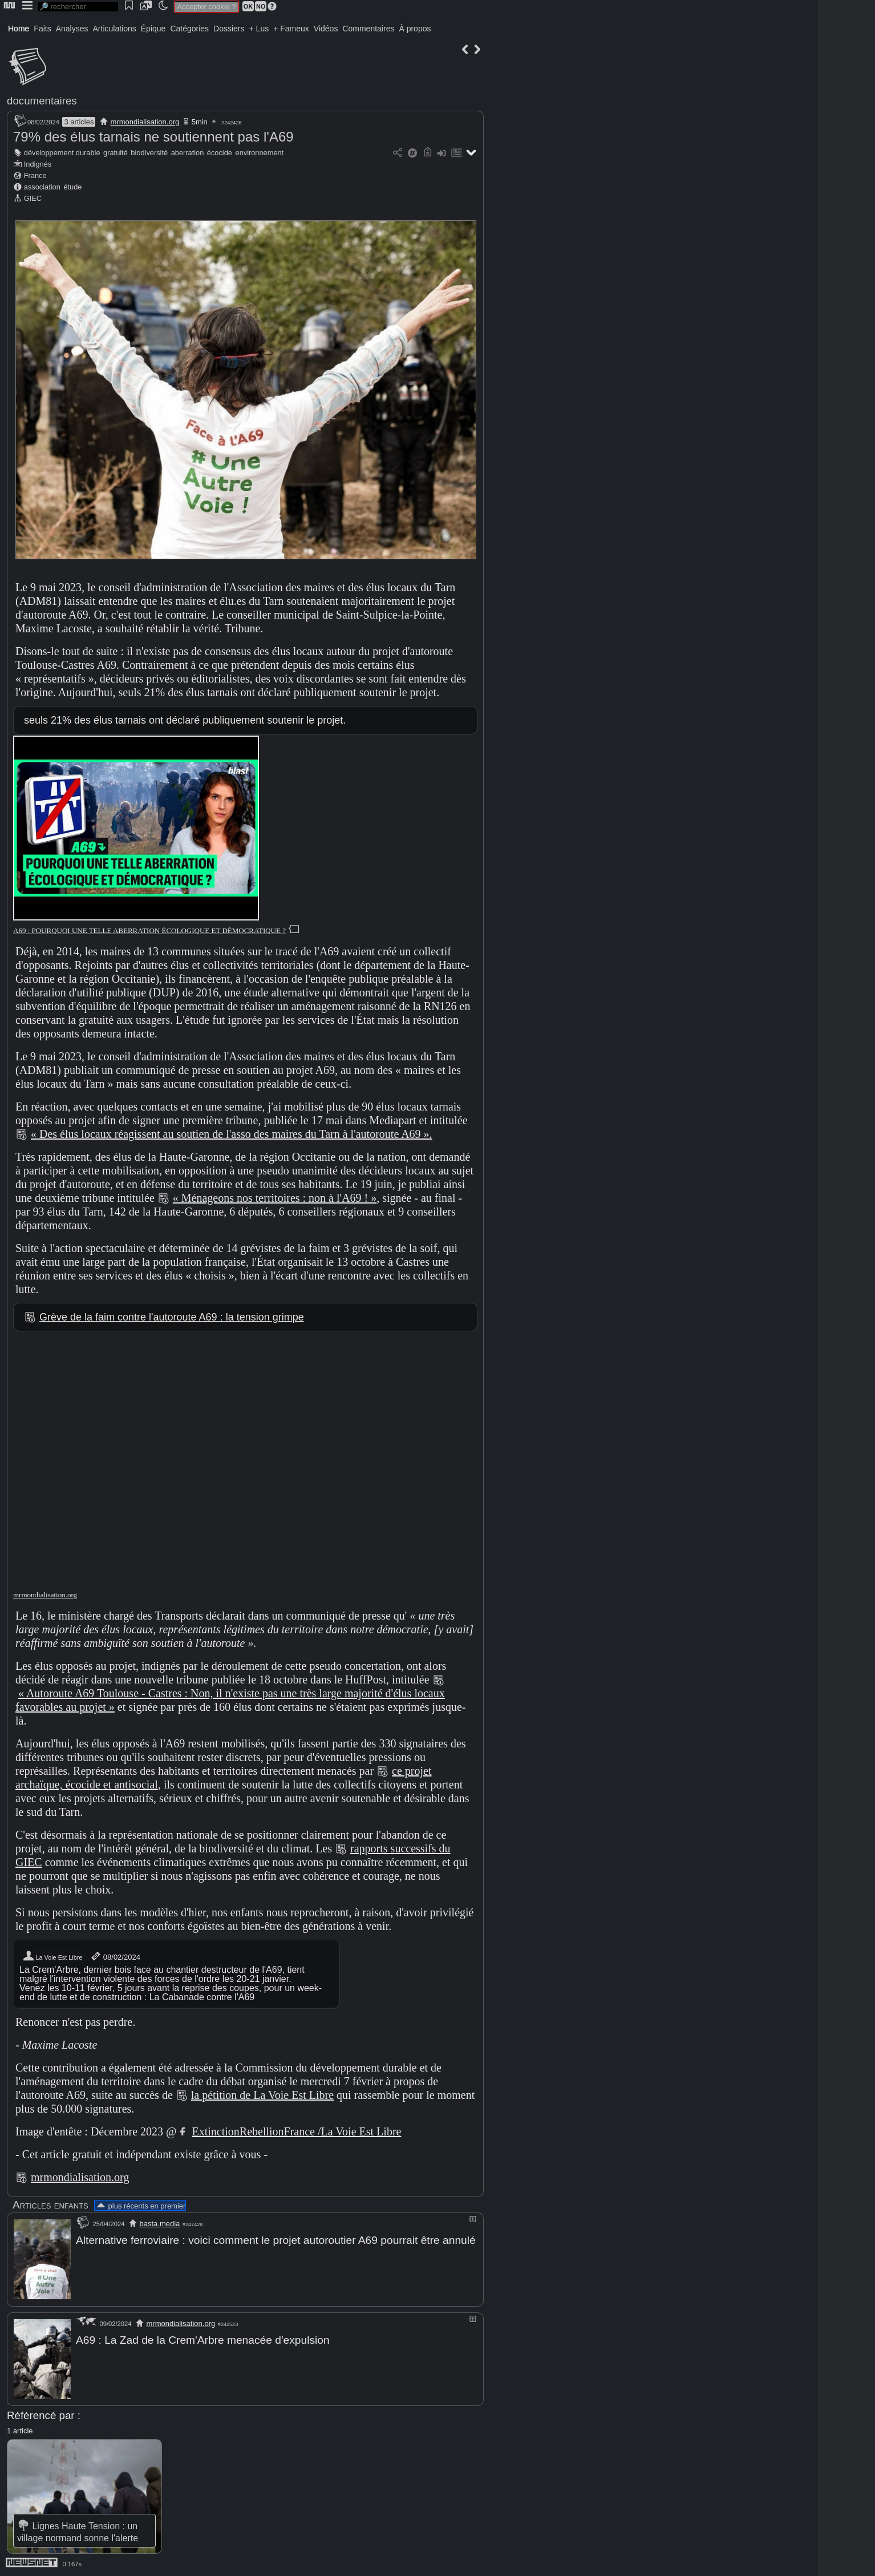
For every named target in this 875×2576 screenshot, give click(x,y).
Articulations (114, 28)
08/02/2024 (115, 1956)
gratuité (115, 152)
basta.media (160, 2223)
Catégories (189, 28)
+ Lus (259, 28)
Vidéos (326, 28)
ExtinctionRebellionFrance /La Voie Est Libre (296, 2131)
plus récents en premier (140, 2206)
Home (18, 28)
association (42, 187)
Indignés (37, 164)
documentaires (42, 101)
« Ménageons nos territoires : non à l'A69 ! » (274, 1198)
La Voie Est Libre (52, 1956)
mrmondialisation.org (145, 122)
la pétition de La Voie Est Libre (262, 2095)
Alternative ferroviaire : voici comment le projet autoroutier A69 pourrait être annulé (276, 2240)
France (35, 175)
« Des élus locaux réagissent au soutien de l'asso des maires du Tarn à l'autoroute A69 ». (231, 1134)
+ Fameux (291, 28)
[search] (78, 6)
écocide (219, 152)
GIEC (33, 198)
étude (72, 187)
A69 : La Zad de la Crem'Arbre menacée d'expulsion (203, 2339)
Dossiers (228, 28)
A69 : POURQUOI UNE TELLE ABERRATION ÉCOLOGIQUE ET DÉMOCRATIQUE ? (149, 930)
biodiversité (149, 152)
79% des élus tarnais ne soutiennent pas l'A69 (153, 136)
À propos (415, 28)
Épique (153, 28)
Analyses (72, 28)
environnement (260, 152)
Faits (42, 28)
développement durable (62, 152)
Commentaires (368, 28)
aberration (187, 152)
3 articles (79, 122)
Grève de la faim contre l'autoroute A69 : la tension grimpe (171, 1317)
